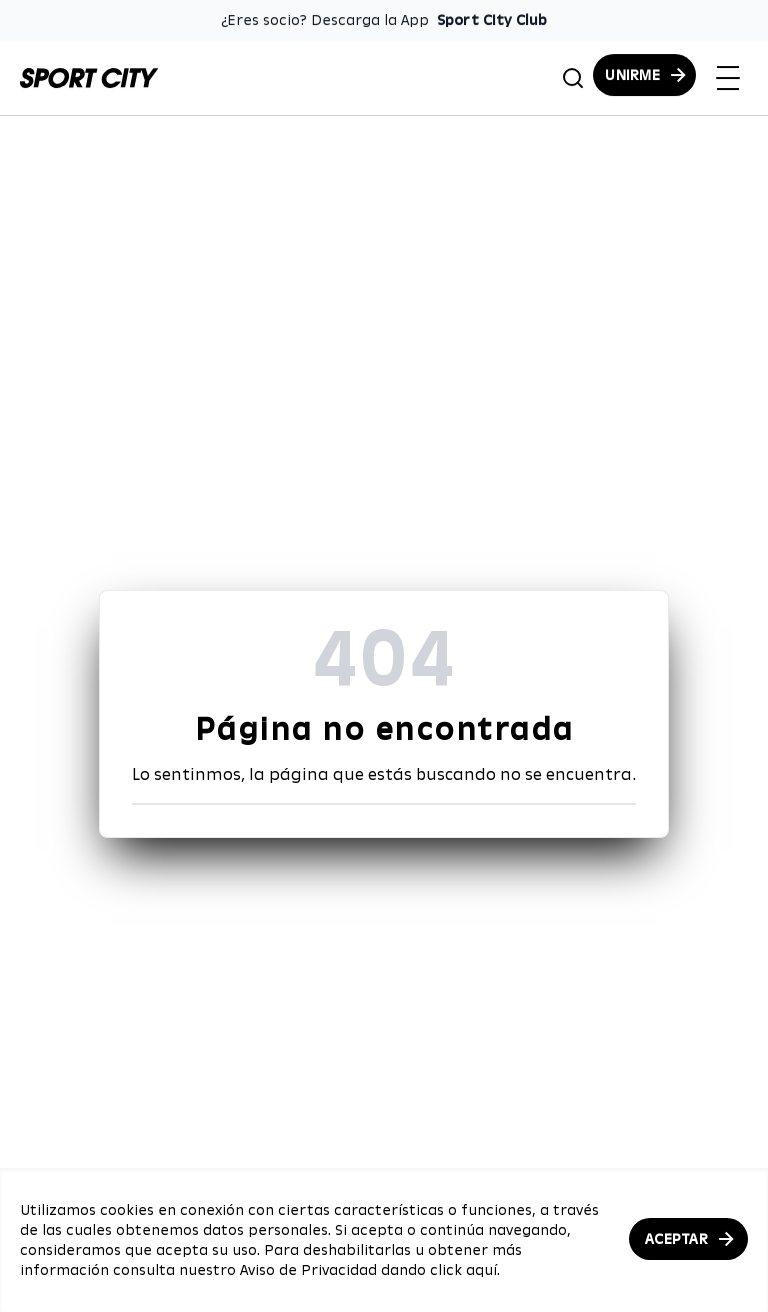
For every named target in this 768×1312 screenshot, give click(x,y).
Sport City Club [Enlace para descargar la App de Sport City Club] (492, 20)
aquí (481, 1270)
